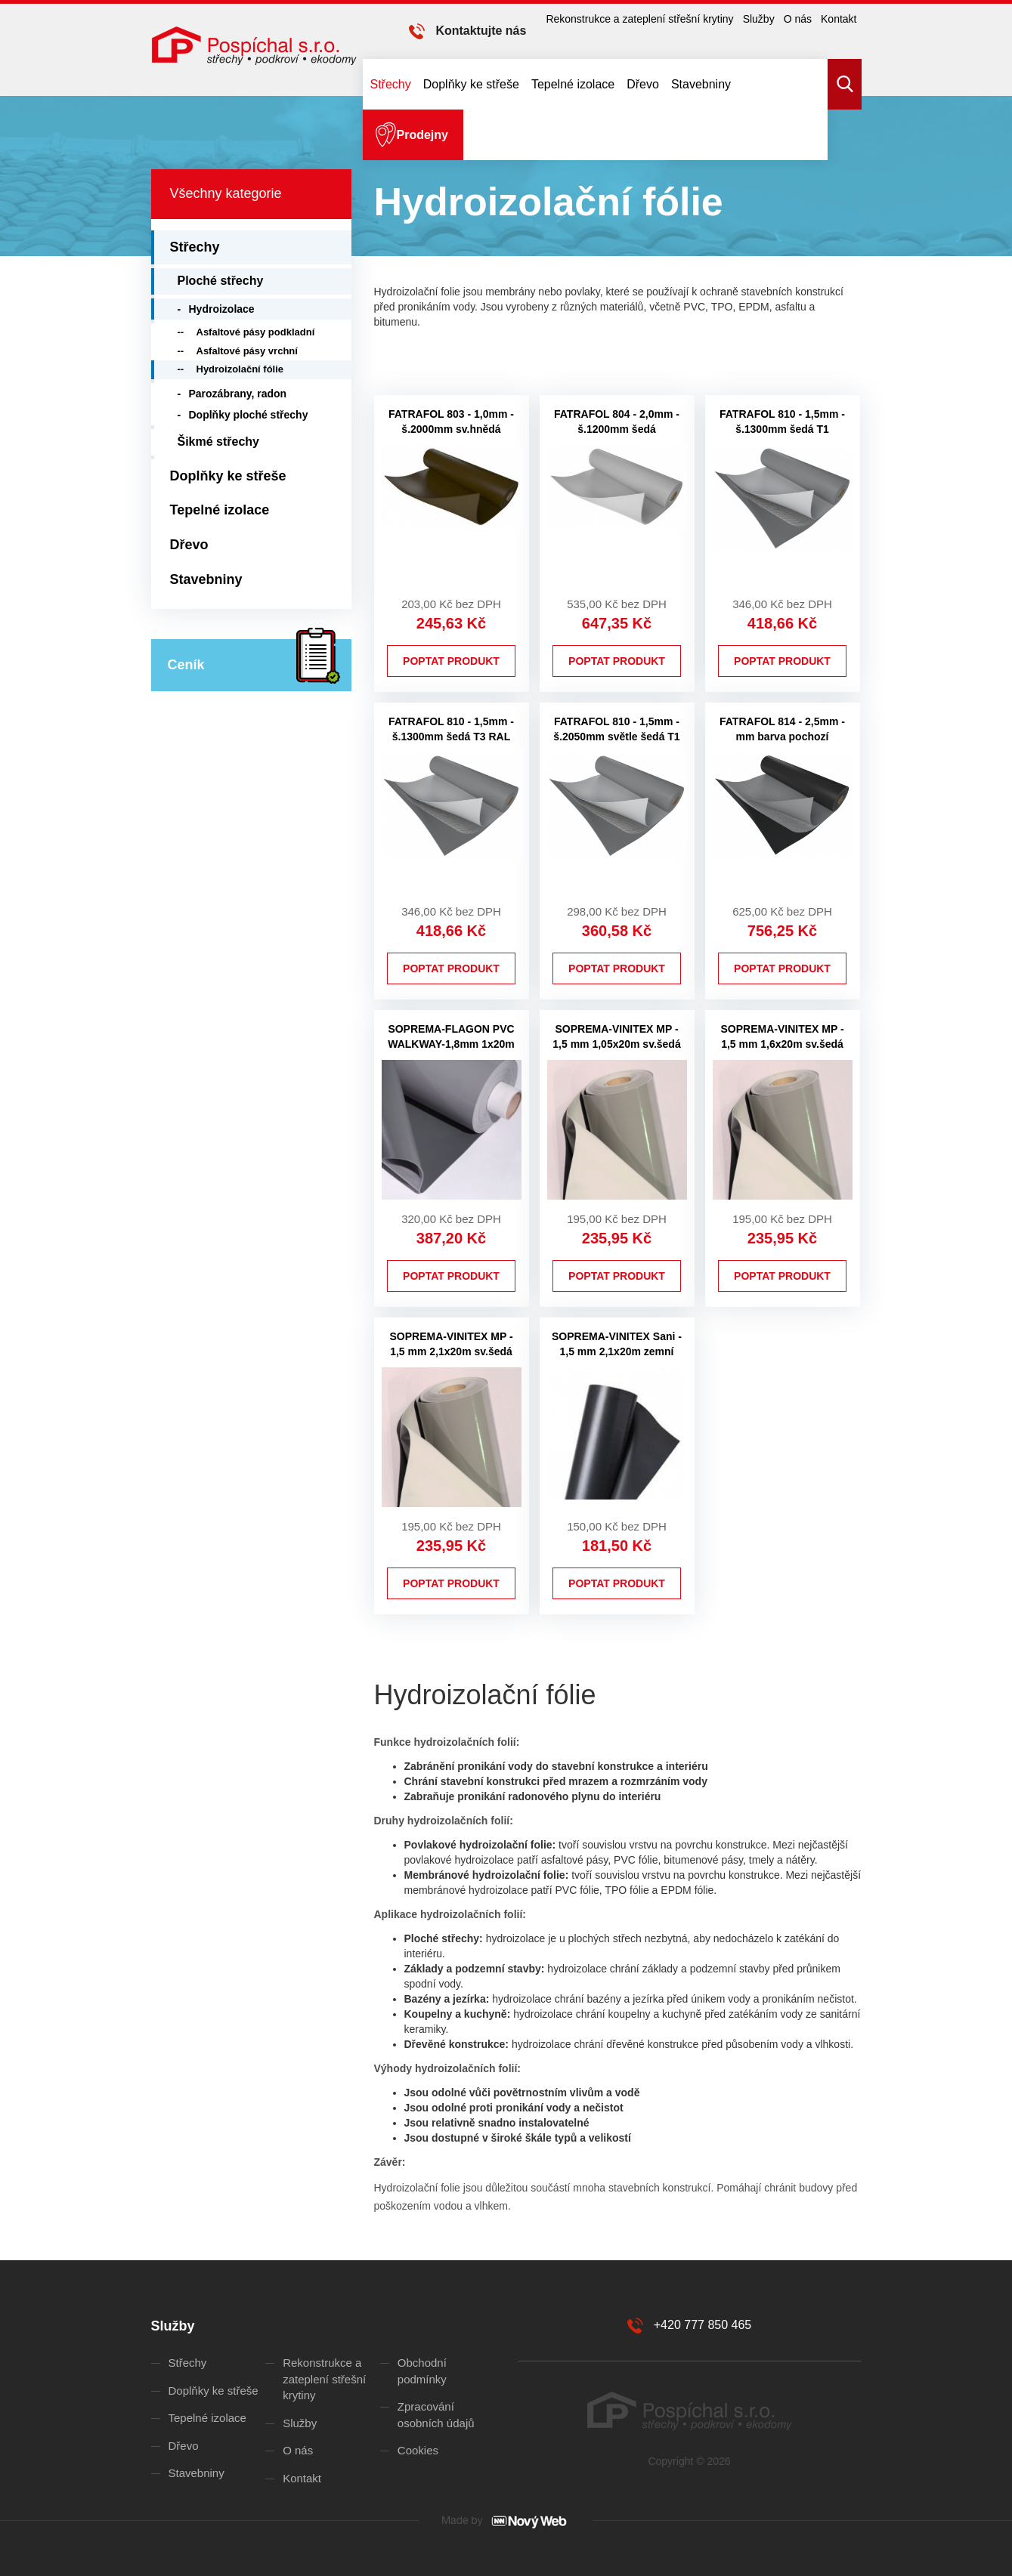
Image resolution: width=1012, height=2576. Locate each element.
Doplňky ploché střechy (248, 415)
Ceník (186, 664)
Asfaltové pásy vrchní (247, 351)
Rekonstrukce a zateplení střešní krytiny (639, 19)
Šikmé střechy (219, 441)
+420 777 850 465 (702, 2324)
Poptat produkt (451, 661)
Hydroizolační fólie (240, 369)
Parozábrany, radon (238, 394)
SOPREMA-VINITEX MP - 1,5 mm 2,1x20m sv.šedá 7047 (450, 1351)
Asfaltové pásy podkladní (256, 332)
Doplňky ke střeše (471, 84)
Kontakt (838, 19)
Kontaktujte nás (480, 30)
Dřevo (643, 84)
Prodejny (422, 134)
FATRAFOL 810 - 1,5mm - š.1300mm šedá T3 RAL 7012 (451, 736)
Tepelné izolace (572, 84)
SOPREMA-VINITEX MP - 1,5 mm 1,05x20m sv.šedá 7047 (616, 1044)
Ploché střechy (221, 280)
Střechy (390, 84)
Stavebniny (701, 84)
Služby (759, 19)
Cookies (418, 2450)
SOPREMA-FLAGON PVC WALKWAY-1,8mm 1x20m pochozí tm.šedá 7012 (451, 1044)
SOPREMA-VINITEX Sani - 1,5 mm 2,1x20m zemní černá (617, 1351)
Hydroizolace (222, 309)
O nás (798, 19)
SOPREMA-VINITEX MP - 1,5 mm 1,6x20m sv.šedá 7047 (781, 1044)
